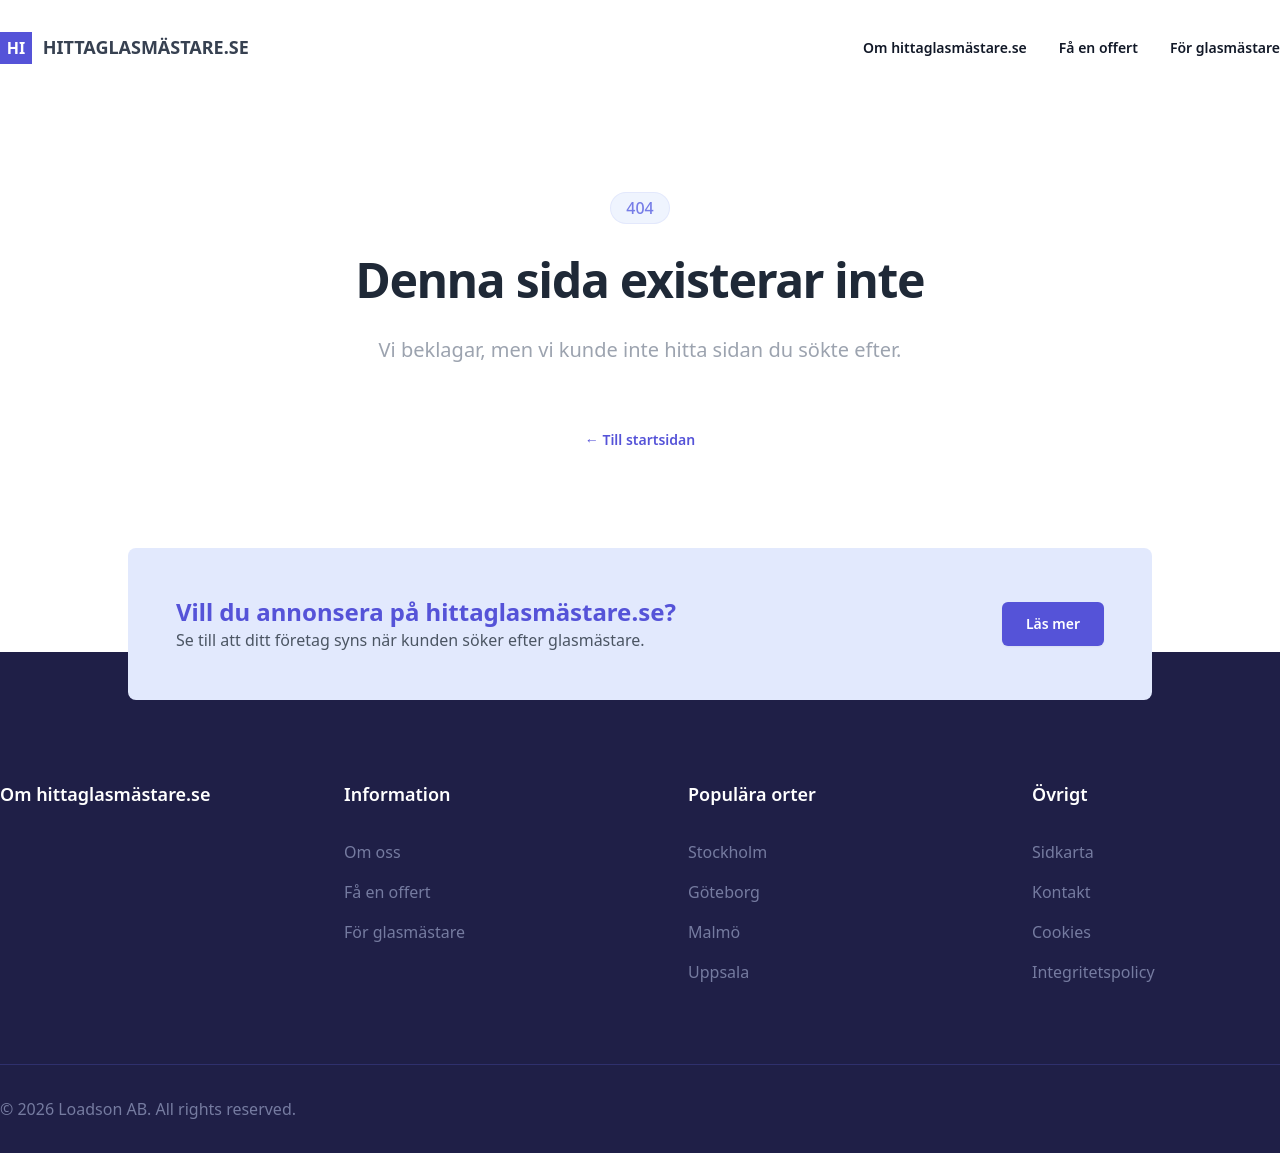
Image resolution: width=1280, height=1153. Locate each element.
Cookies (1061, 932)
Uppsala (718, 972)
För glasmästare (1225, 47)
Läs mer (1053, 623)
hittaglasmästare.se (124, 47)
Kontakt (1061, 892)
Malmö (714, 932)
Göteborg (724, 892)
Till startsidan (640, 439)
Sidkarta (1063, 852)
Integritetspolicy (1093, 972)
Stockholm (727, 852)
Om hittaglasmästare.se (945, 47)
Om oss (372, 852)
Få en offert (1098, 47)
